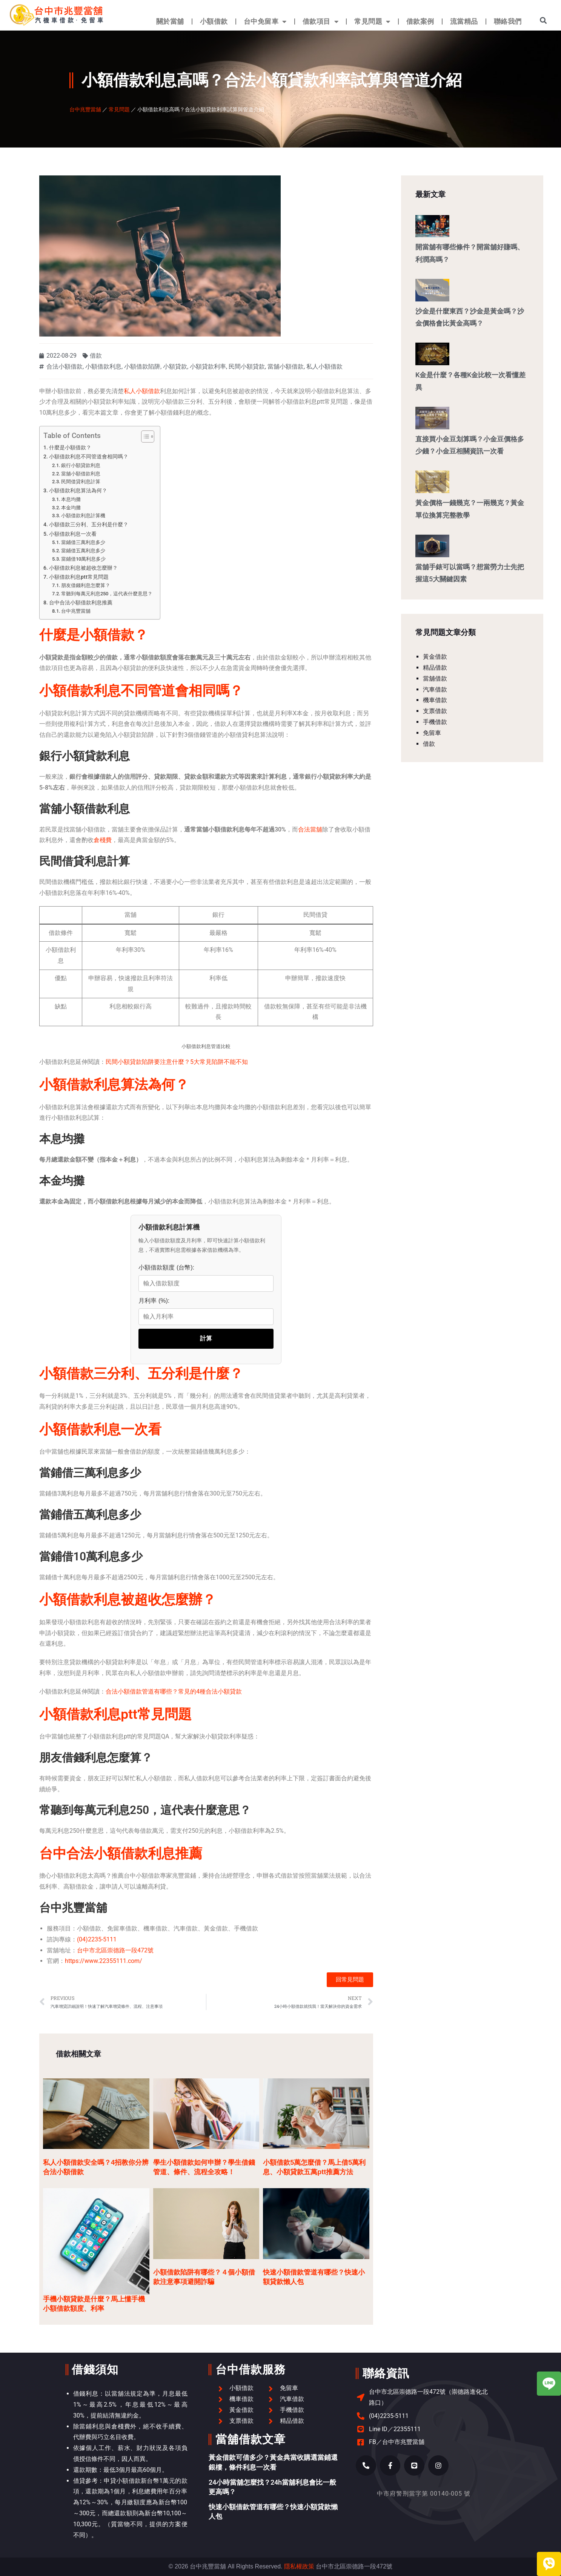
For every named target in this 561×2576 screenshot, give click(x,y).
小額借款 (214, 21)
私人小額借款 (324, 366)
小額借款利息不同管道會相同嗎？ (88, 456)
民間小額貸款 (247, 366)
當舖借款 (435, 678)
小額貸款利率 (208, 366)
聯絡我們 (508, 21)
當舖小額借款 (285, 366)
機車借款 (435, 700)
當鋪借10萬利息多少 (83, 559)
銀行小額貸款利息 (80, 465)
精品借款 (435, 667)
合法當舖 (310, 829)
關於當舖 (170, 21)
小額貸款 (175, 366)
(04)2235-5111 (97, 1939)
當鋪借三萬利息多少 (83, 542)
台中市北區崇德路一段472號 (115, 1950)
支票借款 (435, 711)
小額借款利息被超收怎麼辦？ (83, 568)
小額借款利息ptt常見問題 (79, 577)
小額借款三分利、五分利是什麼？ (88, 524)
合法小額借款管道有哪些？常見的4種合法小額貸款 (174, 1691)
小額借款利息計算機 (83, 515)
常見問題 (372, 21)
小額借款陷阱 (142, 366)
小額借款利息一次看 (73, 534)
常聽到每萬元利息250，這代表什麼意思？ (106, 593)
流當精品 (464, 21)
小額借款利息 (103, 366)
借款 (96, 355)
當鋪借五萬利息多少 (83, 550)
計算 (206, 1338)
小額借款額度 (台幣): (166, 1267)
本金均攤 (71, 507)
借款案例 (420, 21)
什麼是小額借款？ (70, 447)
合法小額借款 (64, 366)
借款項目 (321, 21)
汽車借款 (435, 689)
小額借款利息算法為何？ (78, 490)
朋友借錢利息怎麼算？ (85, 585)
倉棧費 (103, 840)
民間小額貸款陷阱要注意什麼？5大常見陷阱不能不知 (177, 1061)
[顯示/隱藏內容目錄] (143, 436)
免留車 (432, 732)
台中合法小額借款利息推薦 (80, 602)
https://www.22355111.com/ (103, 1960)
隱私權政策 (299, 2566)
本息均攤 (71, 499)
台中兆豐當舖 (85, 109)
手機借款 (435, 721)
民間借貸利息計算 (80, 481)
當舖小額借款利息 (80, 473)
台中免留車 (265, 21)
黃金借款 (435, 656)
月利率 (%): (153, 1300)
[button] (543, 20)
